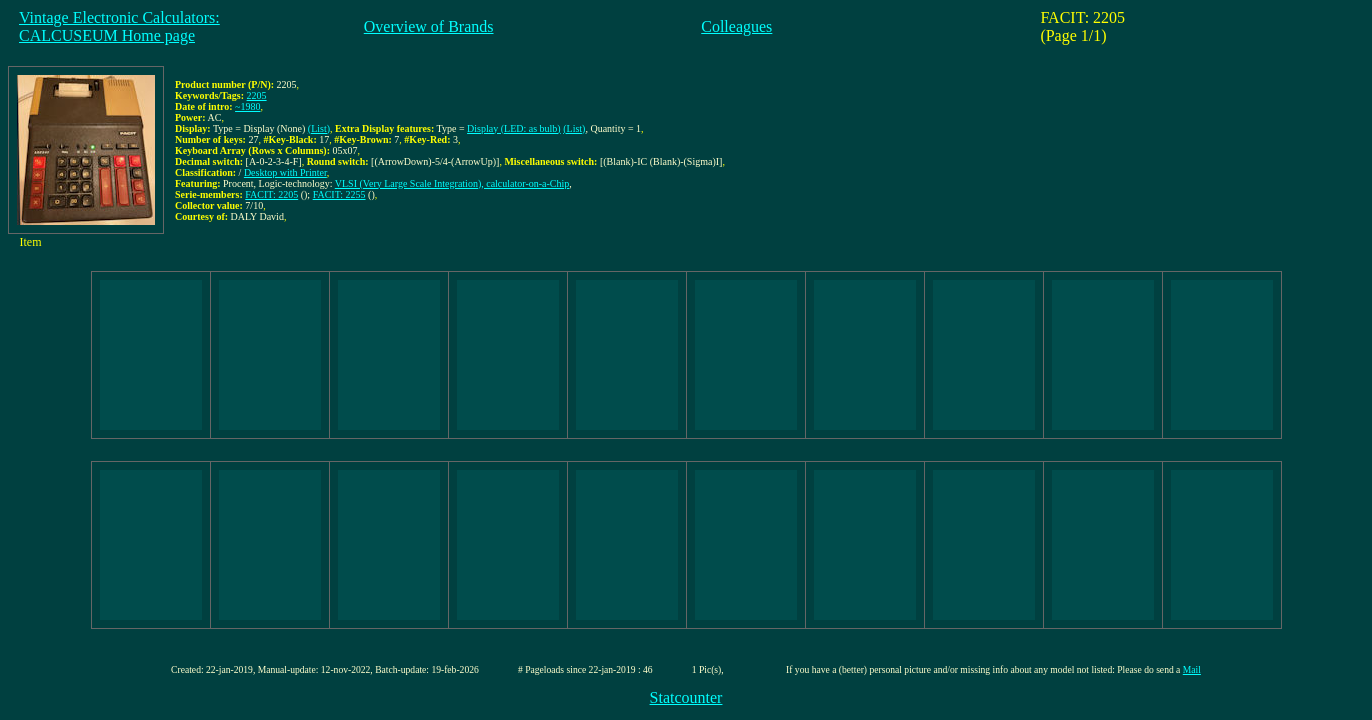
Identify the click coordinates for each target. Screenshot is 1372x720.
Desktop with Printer (285, 172)
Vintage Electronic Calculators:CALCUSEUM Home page (119, 26)
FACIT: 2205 (271, 194)
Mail (1192, 669)
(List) (319, 128)
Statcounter (686, 697)
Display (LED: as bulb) (514, 128)
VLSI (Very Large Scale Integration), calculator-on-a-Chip (452, 183)
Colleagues (736, 26)
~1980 (247, 106)
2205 (257, 95)
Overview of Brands (429, 26)
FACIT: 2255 (339, 194)
